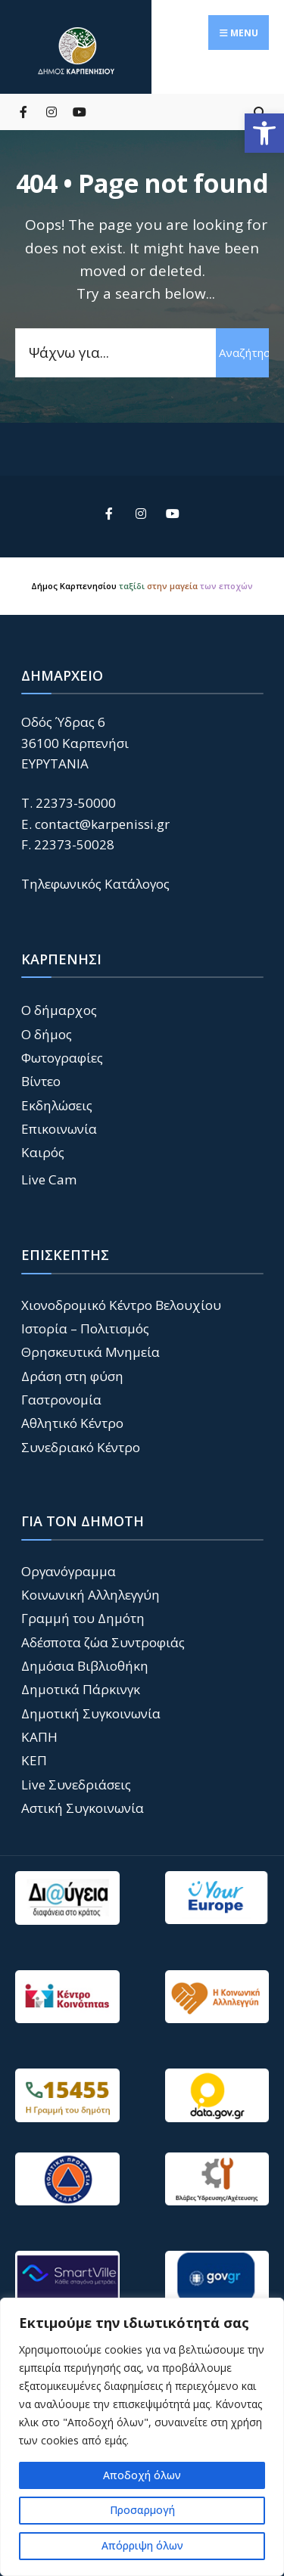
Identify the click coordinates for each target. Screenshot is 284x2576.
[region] (142, 2437)
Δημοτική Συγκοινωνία (91, 1713)
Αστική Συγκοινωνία (82, 1808)
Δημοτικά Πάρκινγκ (80, 1689)
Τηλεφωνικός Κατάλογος (95, 883)
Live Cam (49, 1179)
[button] (264, 133)
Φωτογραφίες (62, 1057)
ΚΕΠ (34, 1760)
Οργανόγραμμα (68, 1571)
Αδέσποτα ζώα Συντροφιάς (103, 1642)
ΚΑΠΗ (39, 1737)
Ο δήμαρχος (59, 1010)
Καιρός (42, 1152)
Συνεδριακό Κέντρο (80, 1447)
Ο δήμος (46, 1034)
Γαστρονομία (61, 1399)
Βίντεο (41, 1081)
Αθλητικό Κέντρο (72, 1423)
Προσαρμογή (142, 2510)
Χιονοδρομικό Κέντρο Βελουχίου (121, 1305)
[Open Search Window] (259, 111)
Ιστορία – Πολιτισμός (85, 1328)
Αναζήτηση (244, 352)
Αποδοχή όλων (142, 2475)
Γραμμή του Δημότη (83, 1618)
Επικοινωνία (59, 1128)
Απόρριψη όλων (142, 2545)
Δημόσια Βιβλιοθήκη (84, 1665)
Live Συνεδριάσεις (76, 1784)
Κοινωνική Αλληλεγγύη (90, 1594)
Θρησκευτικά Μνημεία (90, 1352)
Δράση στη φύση (72, 1376)
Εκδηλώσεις (56, 1105)
